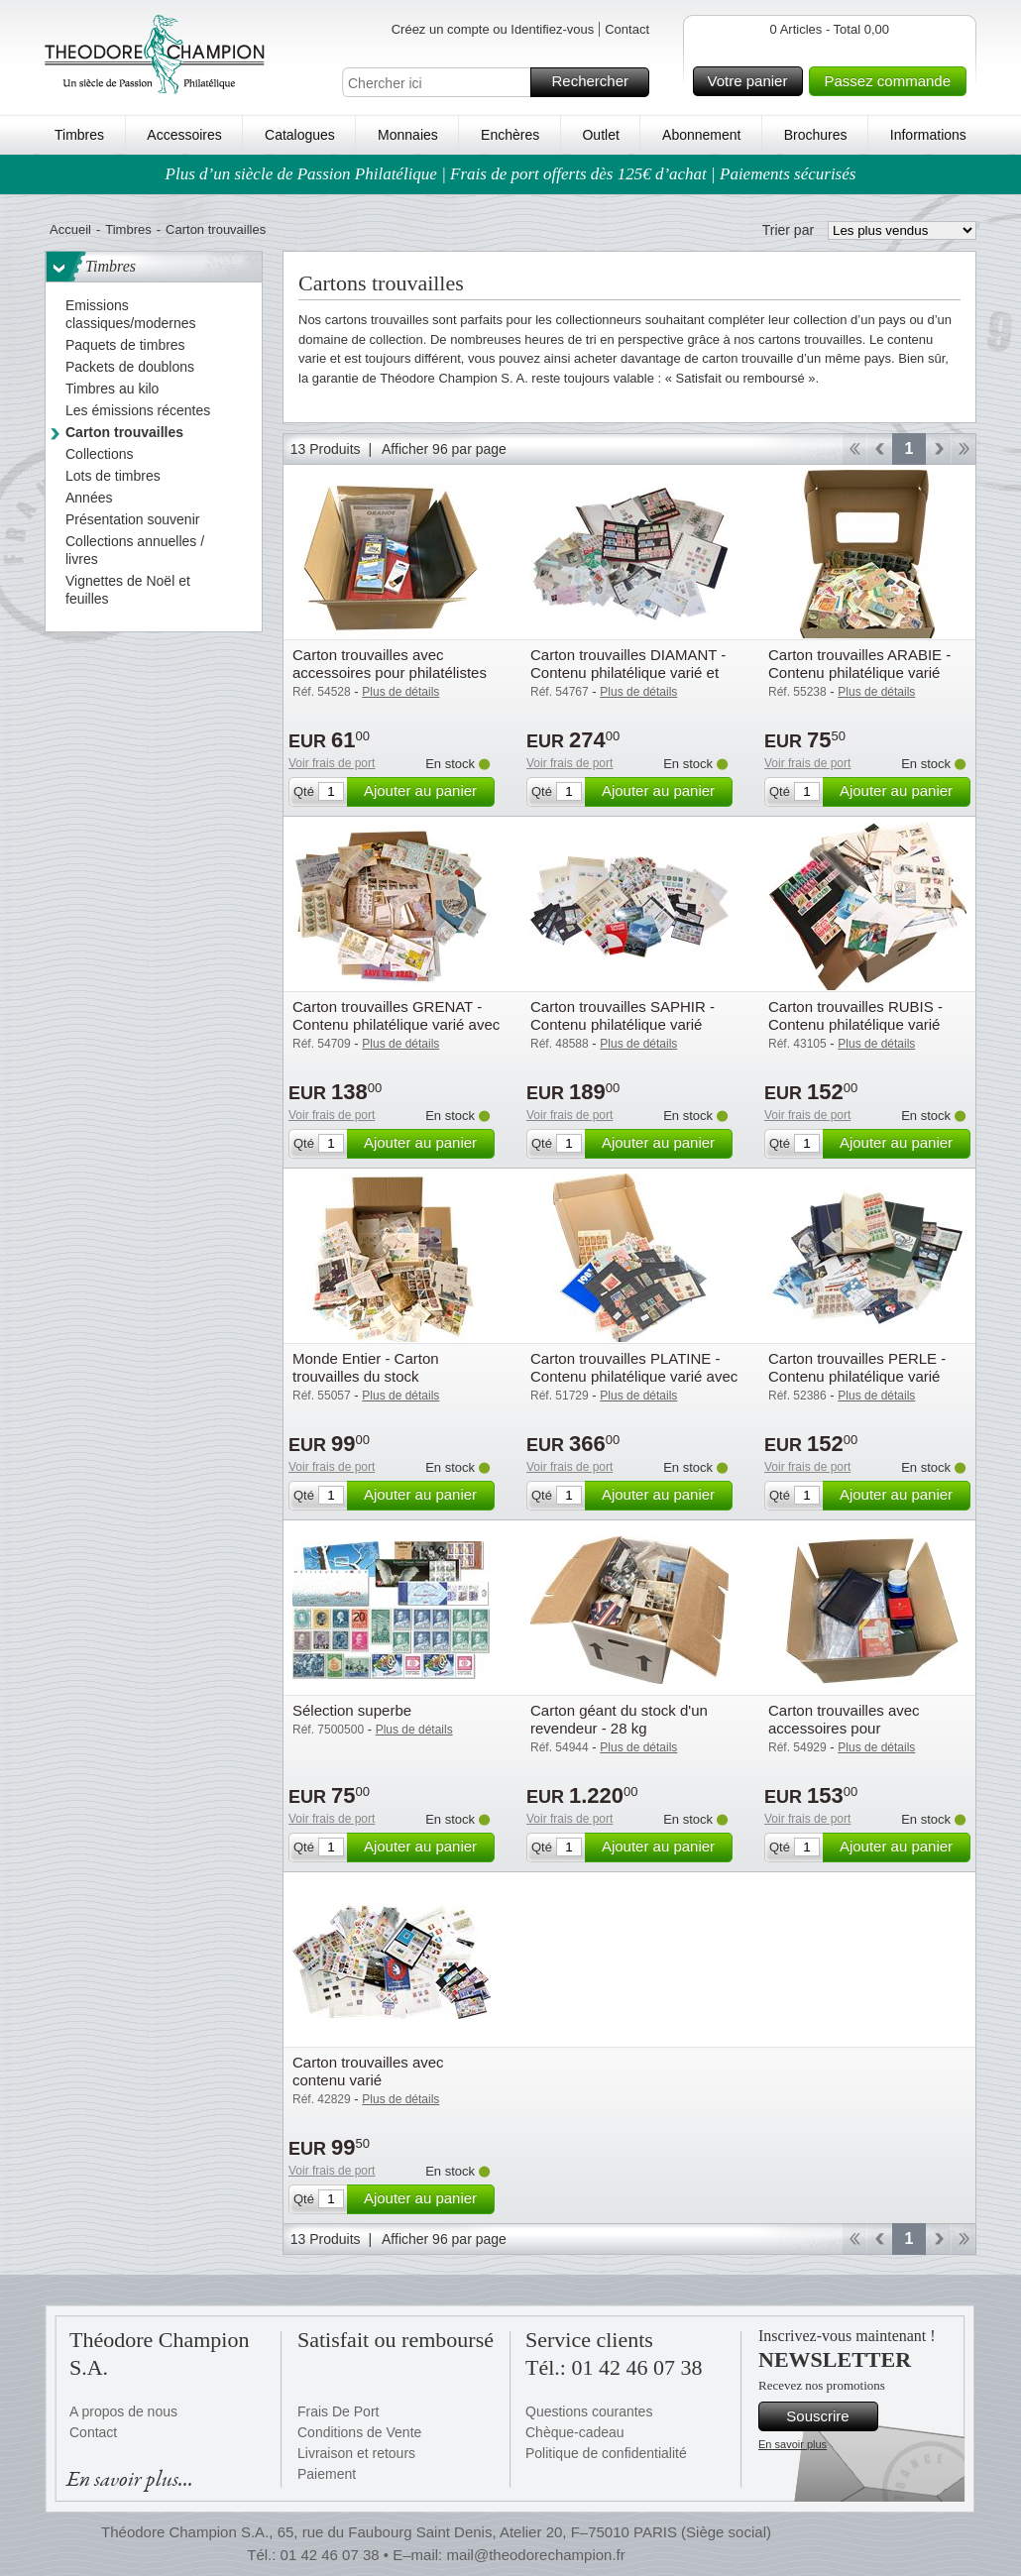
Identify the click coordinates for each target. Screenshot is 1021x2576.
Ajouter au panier (426, 792)
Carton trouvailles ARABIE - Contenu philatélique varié (859, 663)
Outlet (600, 135)
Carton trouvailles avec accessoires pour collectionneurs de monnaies (862, 1728)
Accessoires (184, 135)
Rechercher (597, 82)
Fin (964, 449)
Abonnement (701, 135)
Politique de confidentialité (606, 2453)
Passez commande (892, 81)
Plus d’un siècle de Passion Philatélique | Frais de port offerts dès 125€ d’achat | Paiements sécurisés (511, 174)
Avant (938, 449)
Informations (928, 135)
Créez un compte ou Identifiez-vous (493, 29)
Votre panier (753, 81)
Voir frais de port (331, 763)
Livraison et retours (356, 2453)
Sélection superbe (351, 1710)
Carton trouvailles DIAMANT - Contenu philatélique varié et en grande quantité (628, 672)
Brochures (816, 135)
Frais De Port (338, 2411)
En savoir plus (792, 2444)
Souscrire (829, 2416)
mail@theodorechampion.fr (535, 2554)
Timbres (79, 135)
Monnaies (408, 135)
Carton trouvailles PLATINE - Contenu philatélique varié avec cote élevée (633, 1376)
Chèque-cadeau (574, 2432)
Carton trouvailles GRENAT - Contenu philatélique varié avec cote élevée (396, 1024)
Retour (879, 449)
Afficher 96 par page (444, 449)
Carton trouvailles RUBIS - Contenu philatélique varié (855, 1015)
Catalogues (300, 135)
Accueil (70, 229)
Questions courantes (588, 2411)
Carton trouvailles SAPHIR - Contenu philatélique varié (622, 1015)
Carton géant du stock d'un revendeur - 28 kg (619, 1719)
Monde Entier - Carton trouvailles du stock (365, 1367)
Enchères (510, 135)
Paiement (326, 2474)
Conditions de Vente (359, 2432)
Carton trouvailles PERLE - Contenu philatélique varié (857, 1367)
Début (854, 449)
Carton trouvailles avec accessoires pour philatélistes (389, 663)
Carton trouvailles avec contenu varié (368, 2071)
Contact (627, 29)
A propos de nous (123, 2411)
